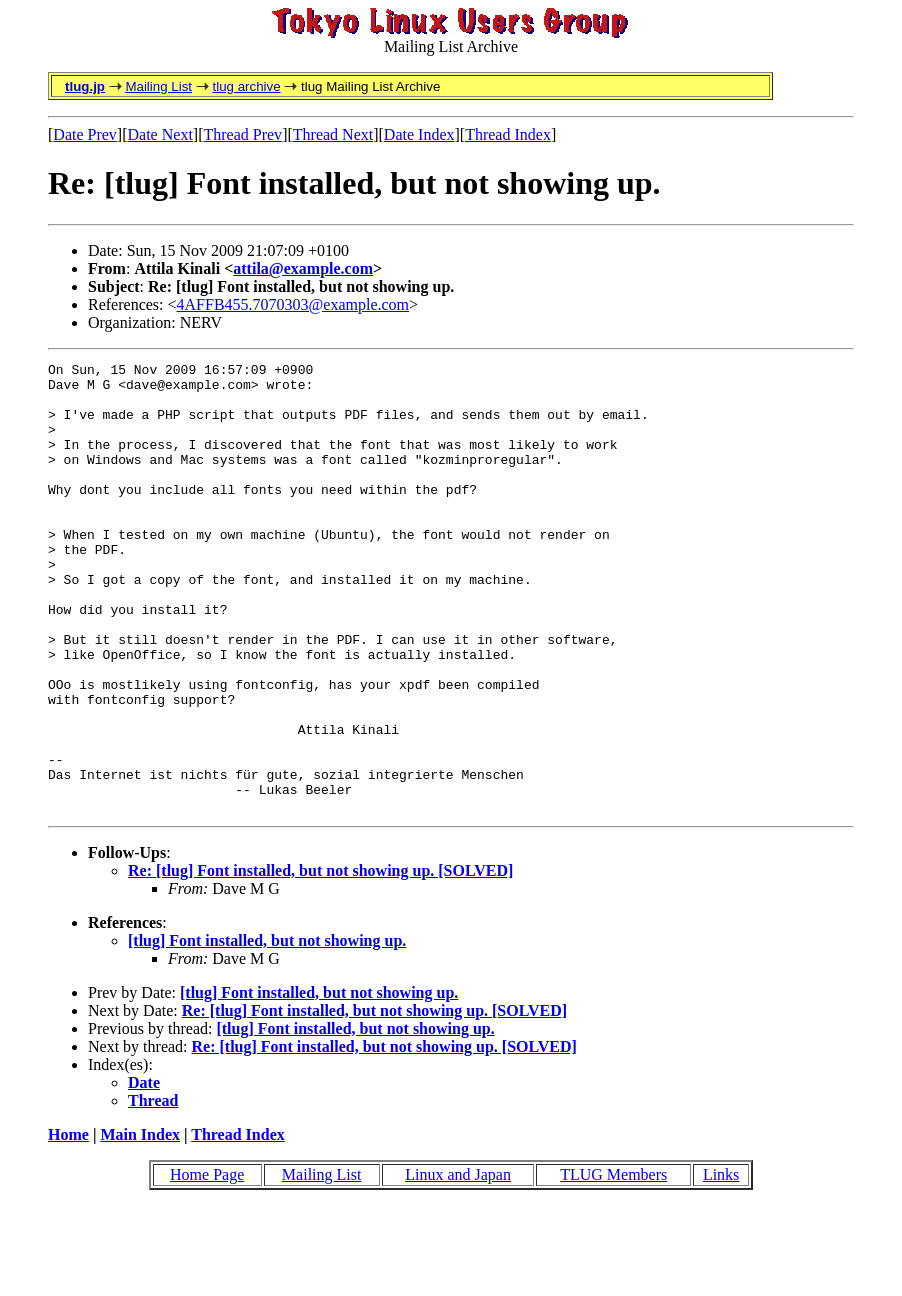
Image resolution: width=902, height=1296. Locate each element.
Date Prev (85, 134)
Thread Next (333, 134)
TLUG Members (613, 1264)
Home (68, 1224)
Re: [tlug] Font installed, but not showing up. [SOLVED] (320, 960)
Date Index (419, 134)
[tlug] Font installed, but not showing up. (267, 1030)
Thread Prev (242, 134)
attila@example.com (303, 268)
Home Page (207, 1264)
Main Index (140, 1224)
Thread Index (508, 134)
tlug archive (246, 86)
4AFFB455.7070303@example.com (293, 304)
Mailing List (158, 86)
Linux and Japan (458, 1264)
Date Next (160, 134)
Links (721, 1264)
